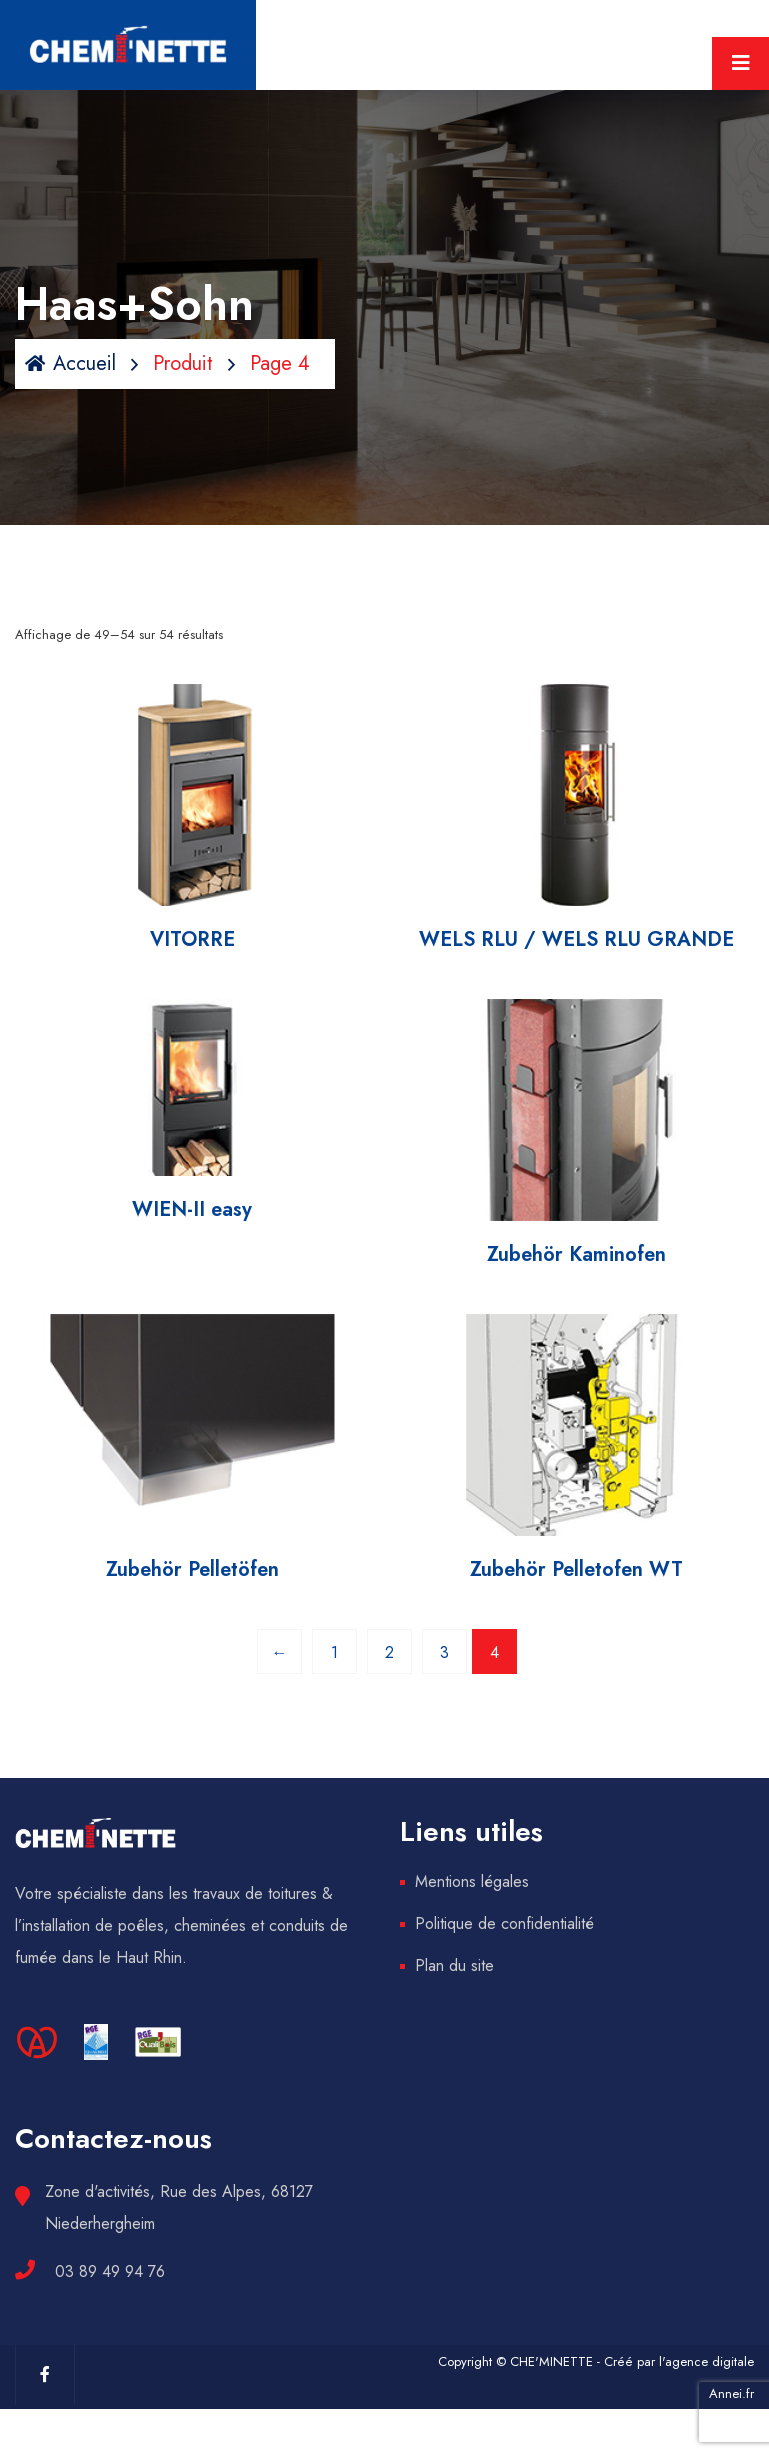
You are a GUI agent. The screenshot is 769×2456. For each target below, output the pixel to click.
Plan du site (454, 1965)
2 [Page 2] (389, 1652)
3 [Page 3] (444, 1652)
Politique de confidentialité (504, 1923)
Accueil (70, 363)
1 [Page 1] (334, 1652)
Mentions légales (472, 1881)
